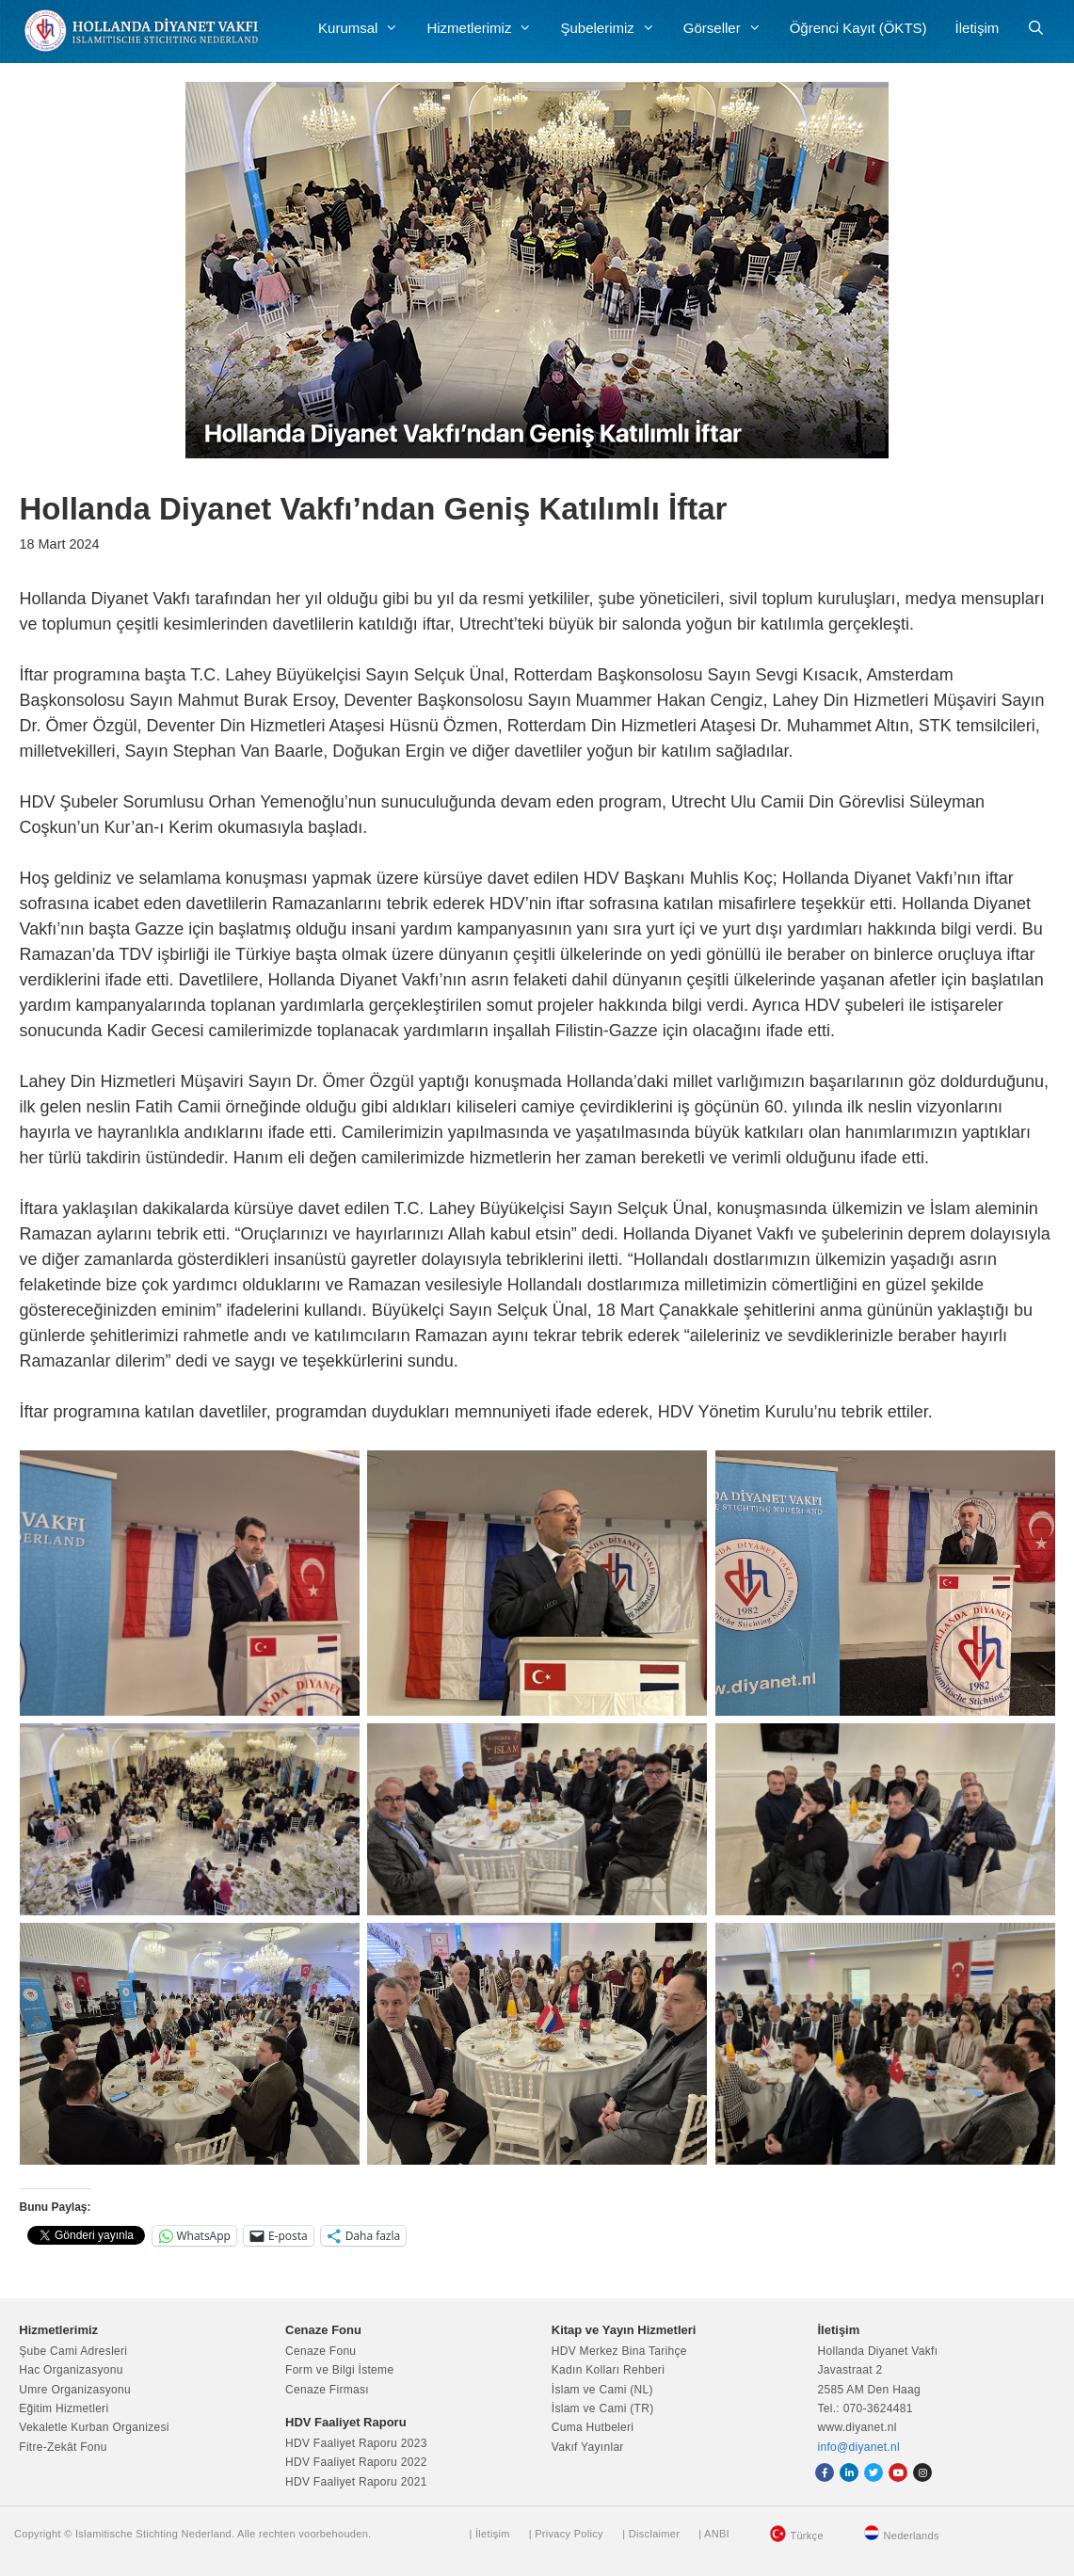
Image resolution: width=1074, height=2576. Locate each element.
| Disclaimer (651, 2533)
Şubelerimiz (614, 28)
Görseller (729, 28)
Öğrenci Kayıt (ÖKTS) (858, 28)
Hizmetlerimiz (486, 28)
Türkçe (806, 2535)
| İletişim (490, 2533)
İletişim (977, 28)
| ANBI (713, 2533)
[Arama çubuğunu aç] (1036, 28)
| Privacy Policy (566, 2533)
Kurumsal (365, 28)
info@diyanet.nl (859, 2447)
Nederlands (910, 2535)
